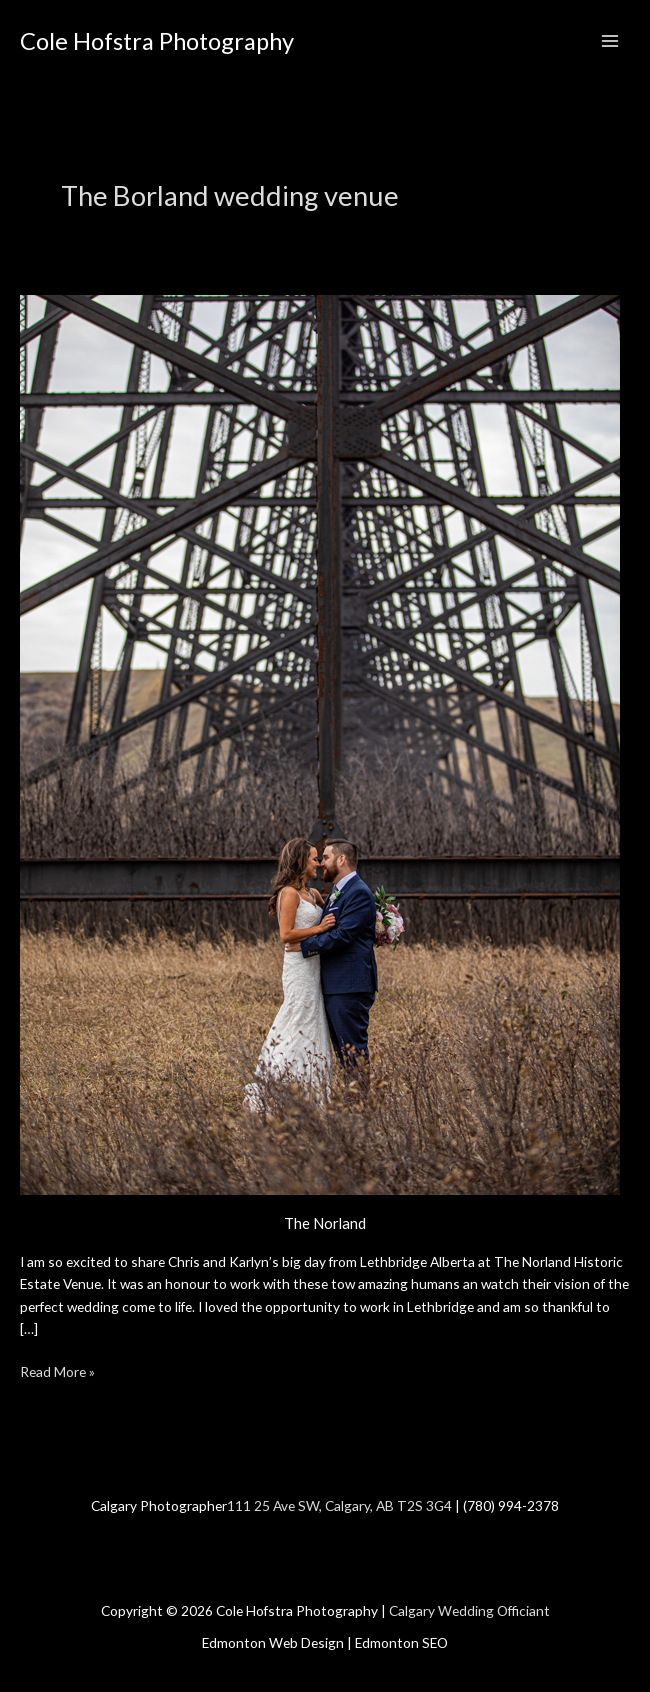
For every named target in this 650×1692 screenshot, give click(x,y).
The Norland (325, 1223)
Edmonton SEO (401, 1642)
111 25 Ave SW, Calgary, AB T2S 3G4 (339, 1505)
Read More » (57, 1370)
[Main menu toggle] (610, 41)
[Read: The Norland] (320, 742)
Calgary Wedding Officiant (469, 1610)
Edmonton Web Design (273, 1642)
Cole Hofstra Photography (157, 41)
